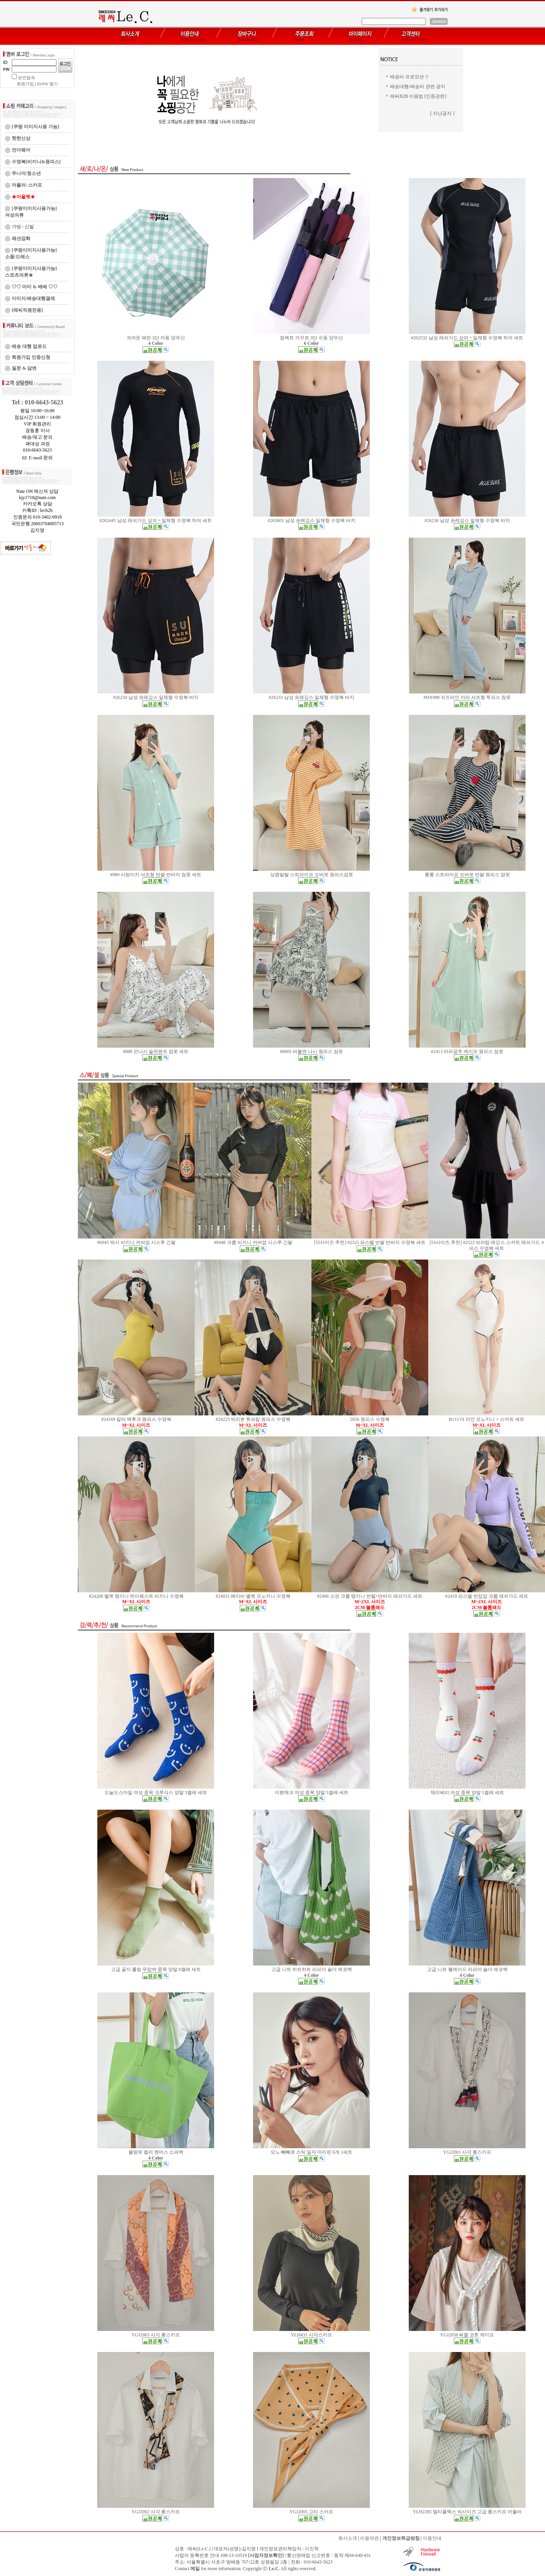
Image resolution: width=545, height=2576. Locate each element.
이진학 (312, 2548)
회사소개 (347, 2538)
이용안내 (432, 2538)
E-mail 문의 (37, 458)
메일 (195, 2568)
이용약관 (369, 2538)
